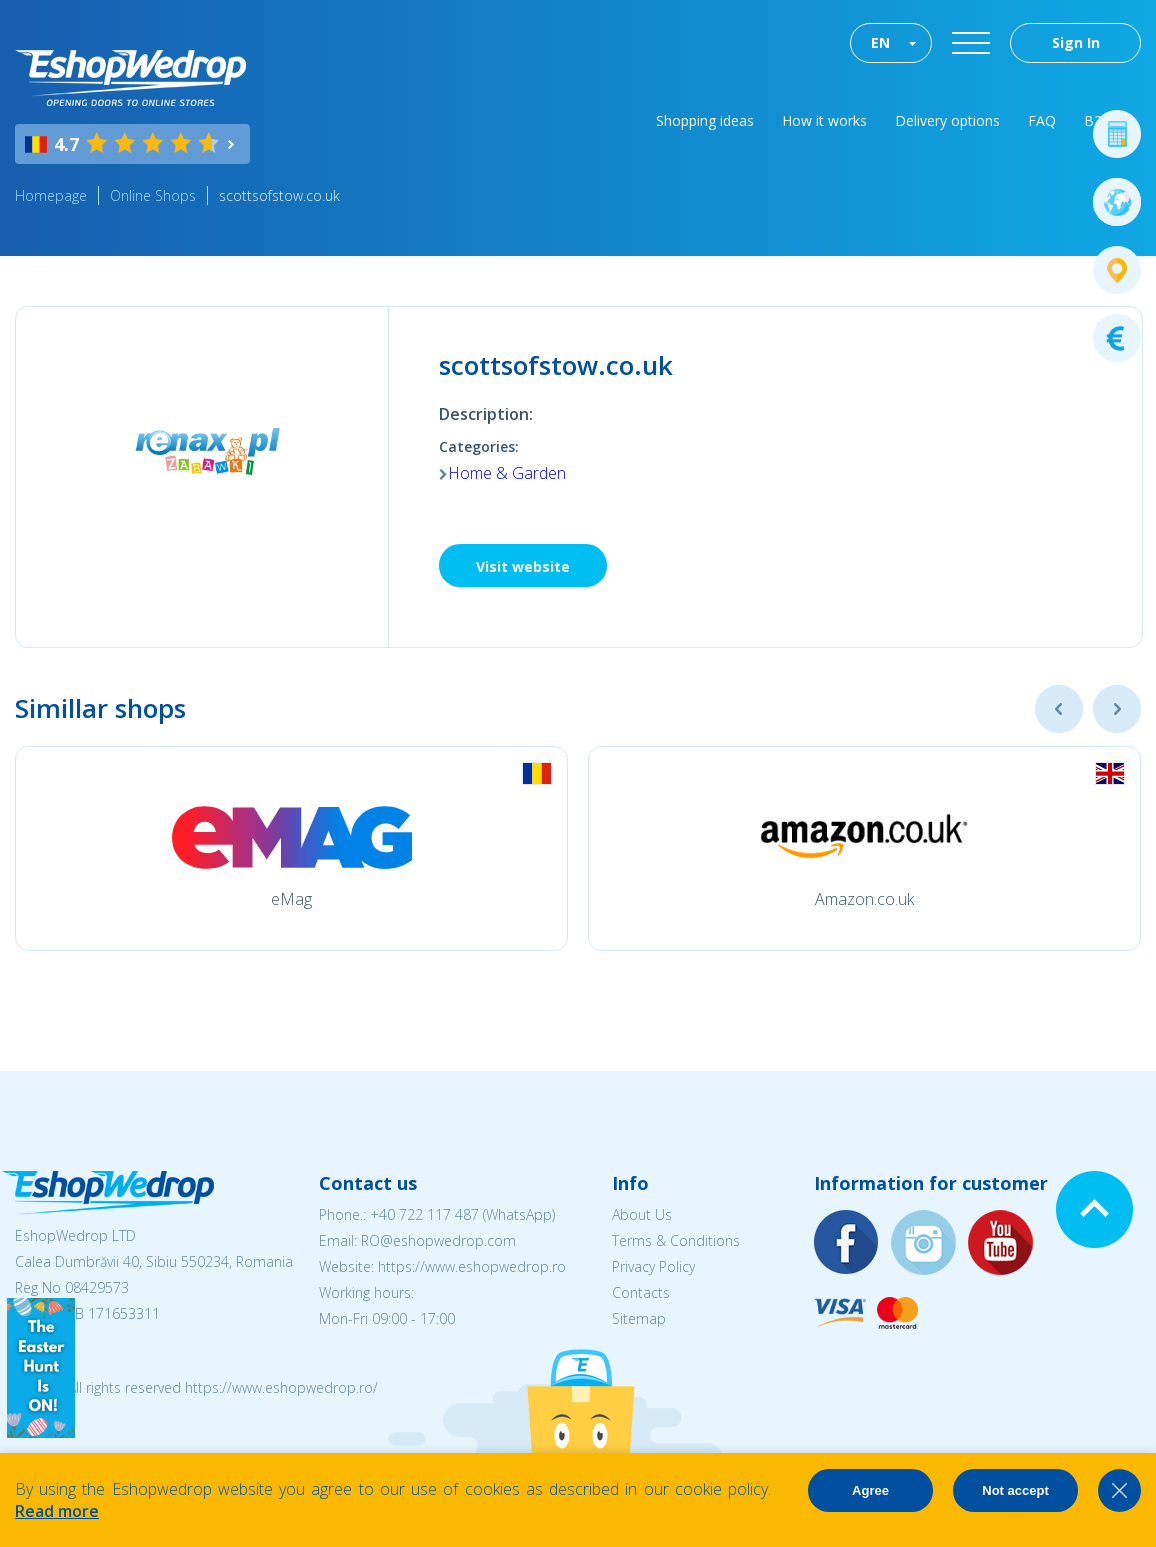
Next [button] (1117, 709)
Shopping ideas (705, 120)
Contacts (641, 1292)
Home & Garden (507, 473)
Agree (870, 1490)
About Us (642, 1214)
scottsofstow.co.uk (279, 195)
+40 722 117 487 (424, 1214)
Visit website (523, 566)
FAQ (1042, 120)
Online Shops (153, 195)
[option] (291, 848)
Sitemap (639, 1318)
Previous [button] (1059, 709)
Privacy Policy (653, 1266)
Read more (57, 1511)
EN (880, 42)
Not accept (1015, 1490)
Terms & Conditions (676, 1240)
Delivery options (947, 120)
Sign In (1076, 42)
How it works (824, 120)
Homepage (51, 195)
